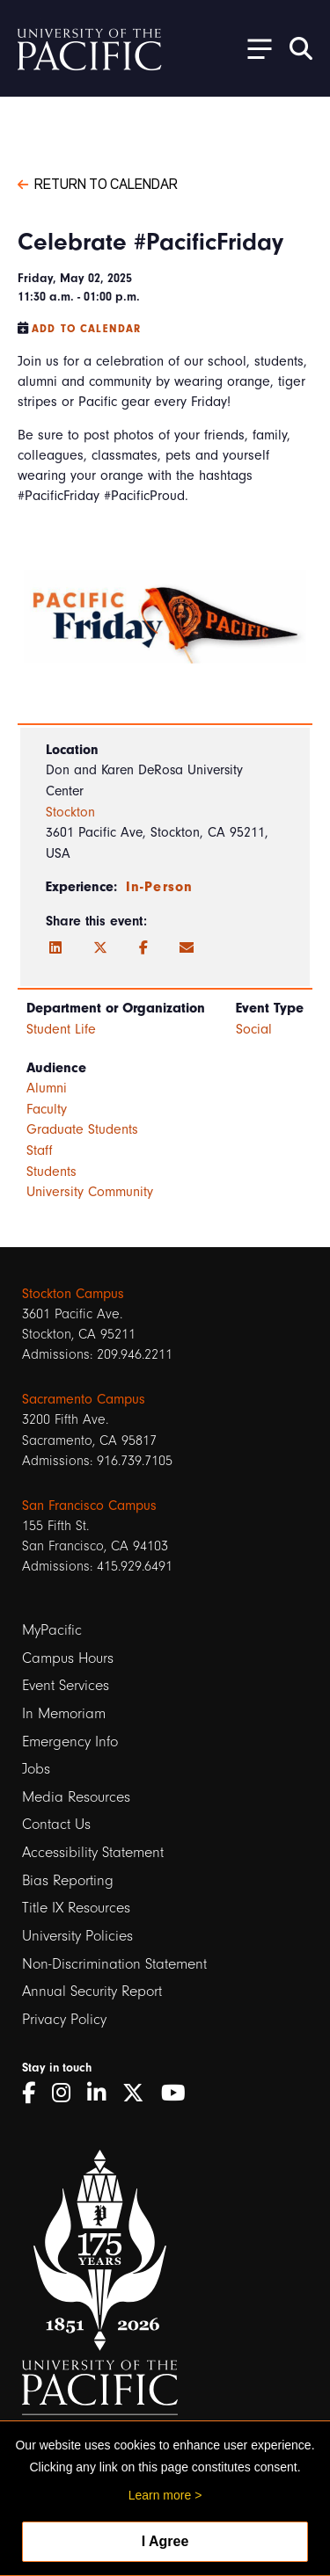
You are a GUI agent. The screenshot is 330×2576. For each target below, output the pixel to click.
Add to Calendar (86, 329)
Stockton (70, 812)
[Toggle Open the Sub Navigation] (253, 48)
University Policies (77, 1935)
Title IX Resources (76, 1907)
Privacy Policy (64, 2019)
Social (254, 1029)
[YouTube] (179, 2093)
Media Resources (76, 1797)
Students (51, 1171)
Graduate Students (82, 1129)
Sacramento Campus (83, 1399)
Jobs (36, 1768)
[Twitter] (100, 948)
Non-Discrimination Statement (114, 1964)
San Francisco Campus (89, 1505)
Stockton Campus (73, 1294)
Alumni (46, 1088)
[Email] (186, 948)
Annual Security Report (92, 1991)
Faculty (46, 1109)
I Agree (165, 2541)
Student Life (61, 1029)
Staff (39, 1150)
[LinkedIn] (55, 948)
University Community (89, 1192)
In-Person (159, 887)
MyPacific (52, 1630)
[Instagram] (67, 2093)
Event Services (65, 1685)
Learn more (160, 2495)
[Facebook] (143, 948)
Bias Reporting (68, 1880)
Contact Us (56, 1824)
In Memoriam (64, 1713)
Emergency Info (70, 1741)
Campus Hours (68, 1658)
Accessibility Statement (93, 1852)
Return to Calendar (98, 182)
